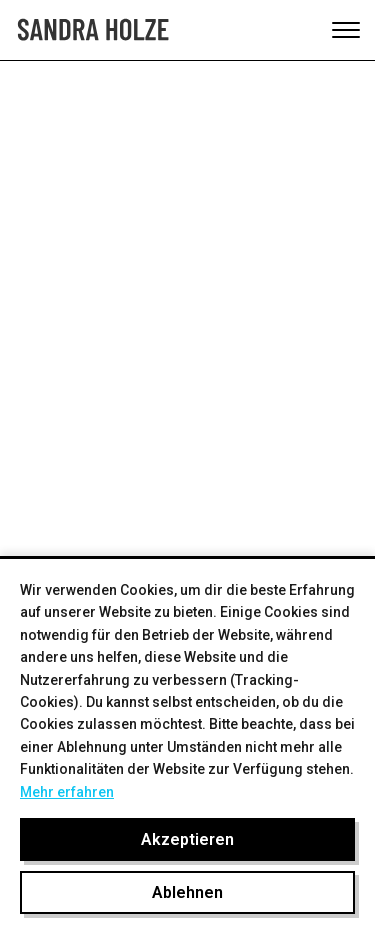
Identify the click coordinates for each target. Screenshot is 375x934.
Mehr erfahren (67, 792)
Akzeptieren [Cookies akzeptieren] (187, 839)
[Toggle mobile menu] (346, 30)
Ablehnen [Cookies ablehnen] (187, 892)
